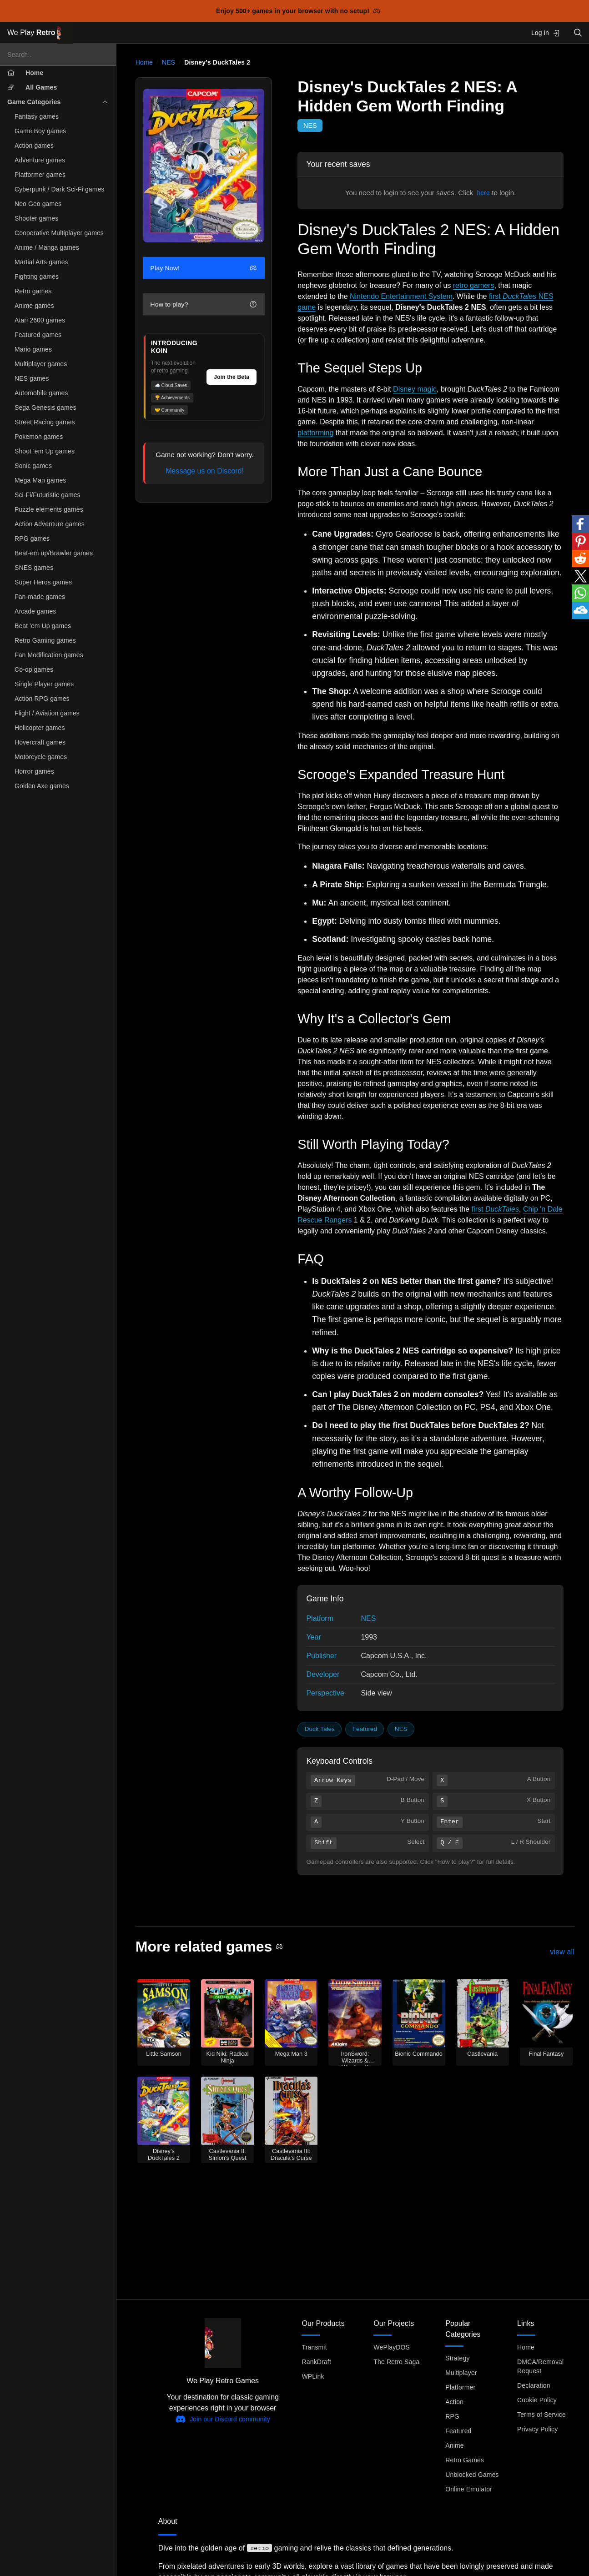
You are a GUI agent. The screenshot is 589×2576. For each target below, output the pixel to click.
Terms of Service (541, 2414)
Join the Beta (231, 377)
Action (454, 2401)
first (495, 1209)
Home (144, 62)
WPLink (313, 2376)
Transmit (314, 2347)
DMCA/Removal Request (540, 2366)
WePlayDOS (391, 2347)
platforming (315, 433)
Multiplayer (461, 2372)
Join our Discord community (222, 2419)
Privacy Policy (537, 2429)
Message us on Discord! (205, 471)
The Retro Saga (396, 2361)
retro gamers (473, 285)
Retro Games (464, 2460)
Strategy (457, 2358)
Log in (545, 33)
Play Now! (203, 268)
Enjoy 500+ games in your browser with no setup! (298, 11)
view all (562, 1952)
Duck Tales (320, 1729)
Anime (454, 2445)
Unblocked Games (472, 2474)
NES (168, 62)
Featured (364, 1729)
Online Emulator (468, 2489)
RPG (452, 2416)
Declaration (533, 2385)
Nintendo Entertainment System (401, 296)
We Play (40, 33)
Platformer (460, 2387)
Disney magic (415, 389)
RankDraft (316, 2361)
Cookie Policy (537, 2400)
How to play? (203, 304)
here (483, 192)
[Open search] (578, 32)
